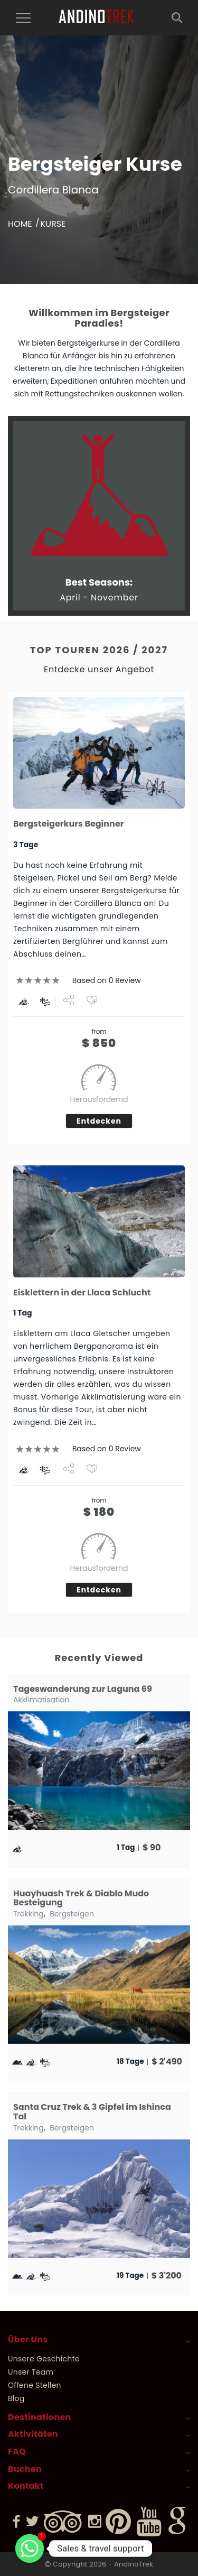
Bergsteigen (72, 1913)
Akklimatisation (41, 1699)
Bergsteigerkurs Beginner (68, 824)
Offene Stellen (34, 2385)
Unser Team (30, 2372)
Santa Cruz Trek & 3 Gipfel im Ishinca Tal (92, 2112)
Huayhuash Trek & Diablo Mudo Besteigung (81, 1898)
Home (20, 224)
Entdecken (99, 1121)
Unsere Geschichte (44, 2358)
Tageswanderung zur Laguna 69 (82, 1689)
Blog (16, 2398)
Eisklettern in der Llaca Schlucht (81, 1292)
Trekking (28, 1913)
